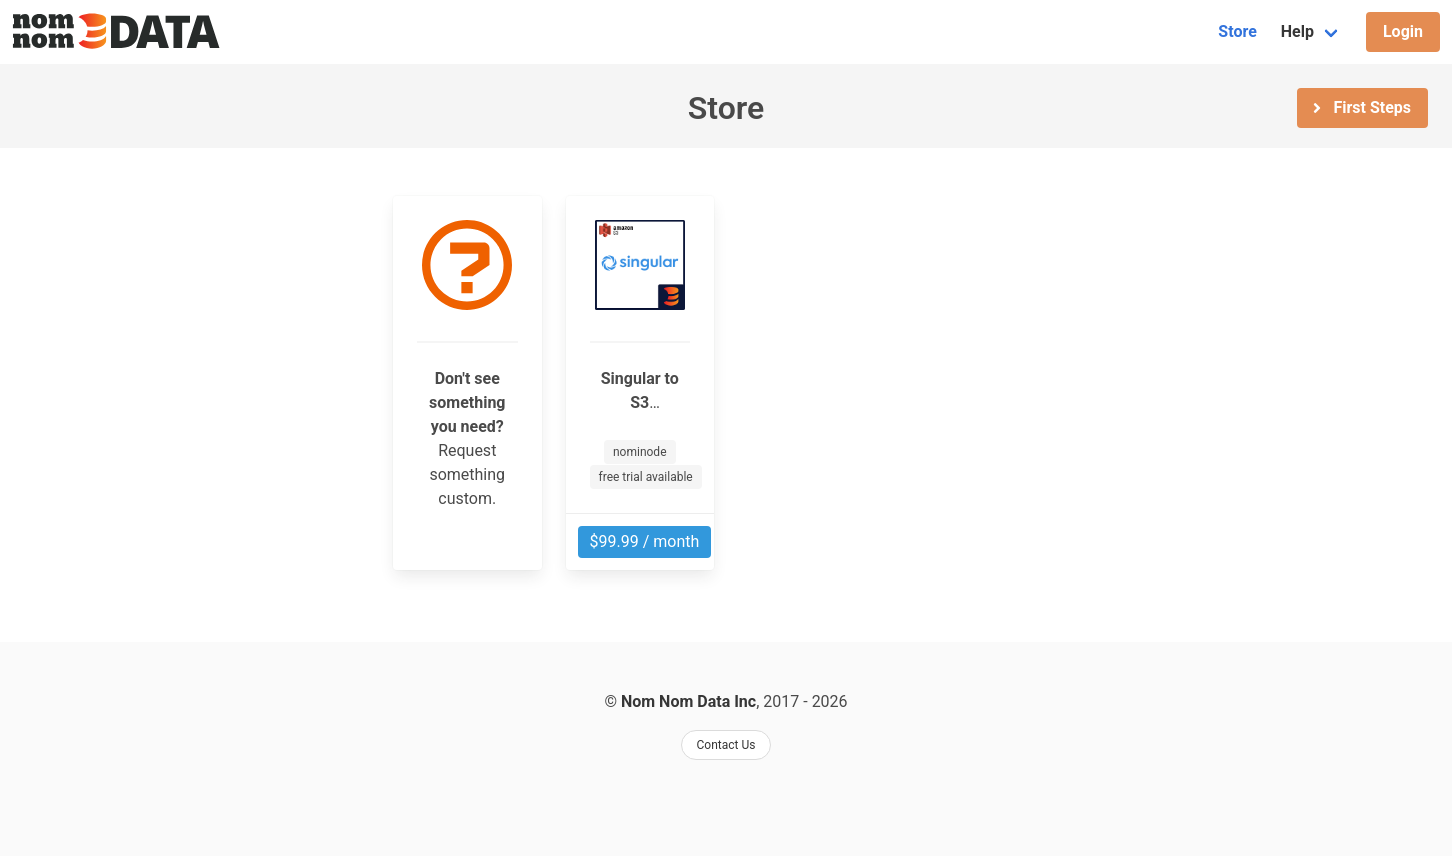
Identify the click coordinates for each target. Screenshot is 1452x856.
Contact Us (726, 745)
